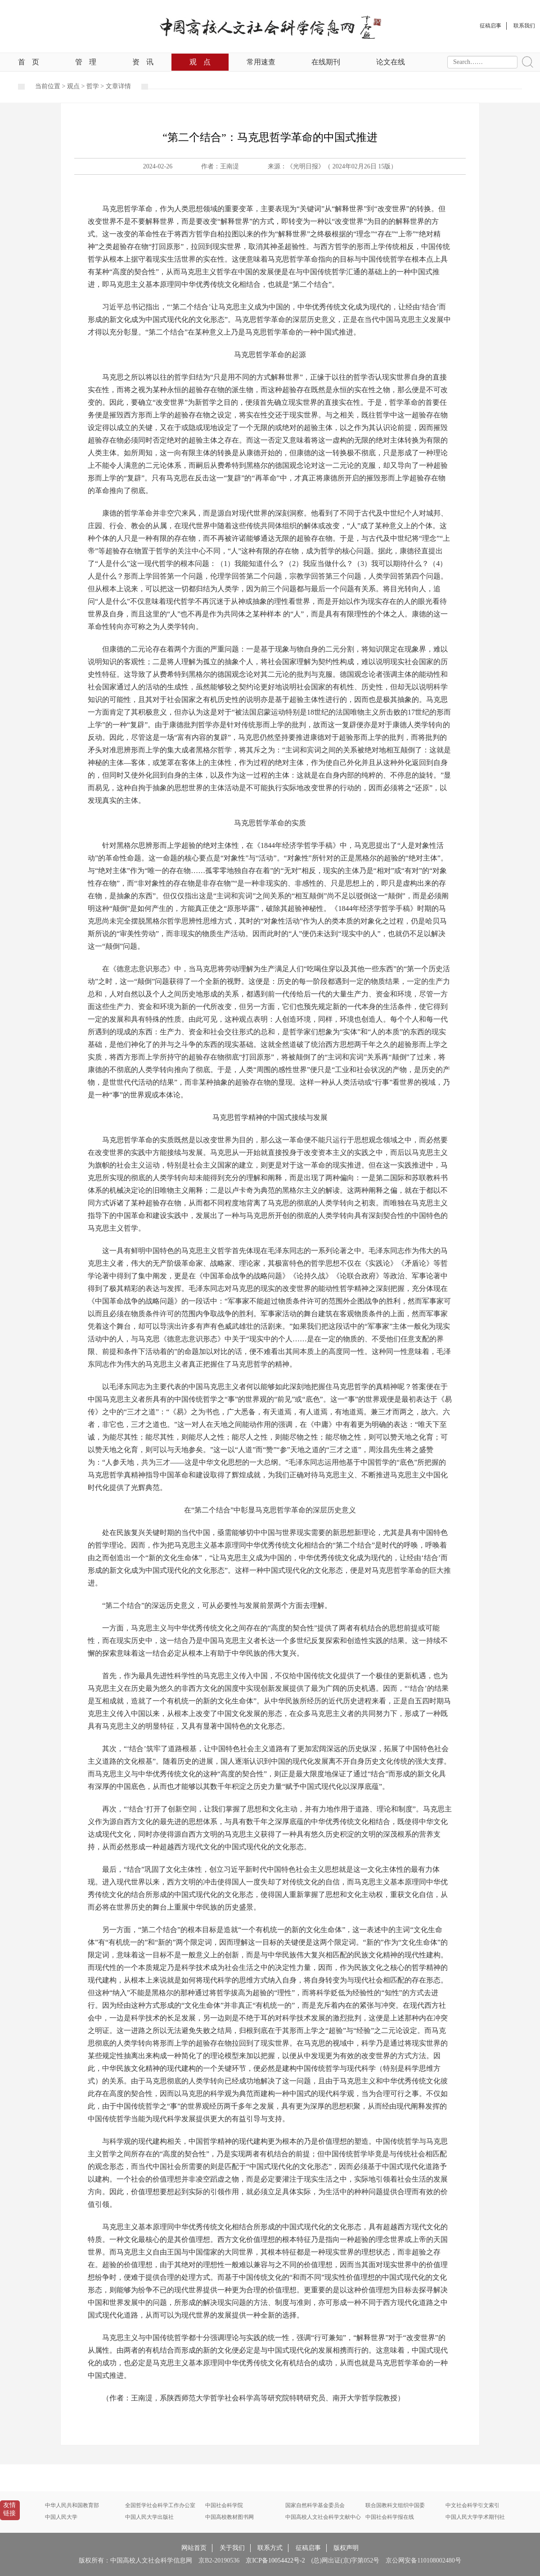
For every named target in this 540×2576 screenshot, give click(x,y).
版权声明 (346, 2547)
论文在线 (390, 62)
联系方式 (270, 2547)
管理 (85, 62)
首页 (28, 62)
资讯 (142, 62)
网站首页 (194, 2547)
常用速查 (261, 62)
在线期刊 (325, 62)
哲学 (92, 86)
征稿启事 (308, 2547)
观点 (200, 62)
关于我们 (232, 2547)
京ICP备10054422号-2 (275, 2560)
